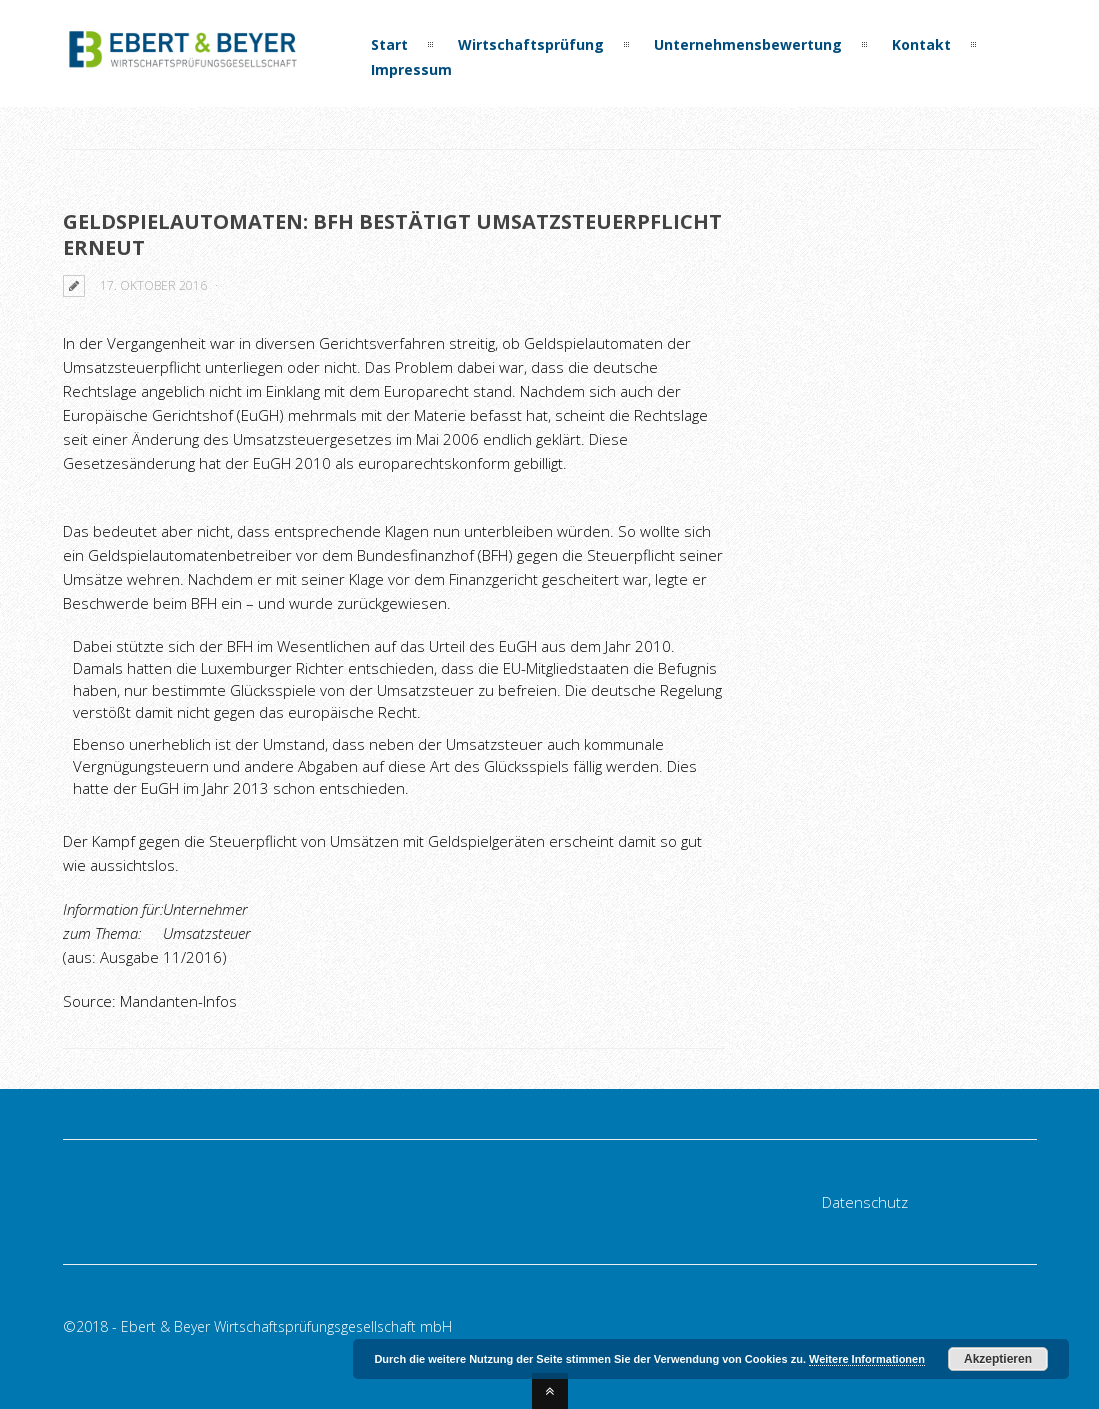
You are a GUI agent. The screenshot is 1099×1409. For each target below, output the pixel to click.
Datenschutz (865, 1202)
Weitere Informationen (867, 1359)
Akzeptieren (998, 1359)
